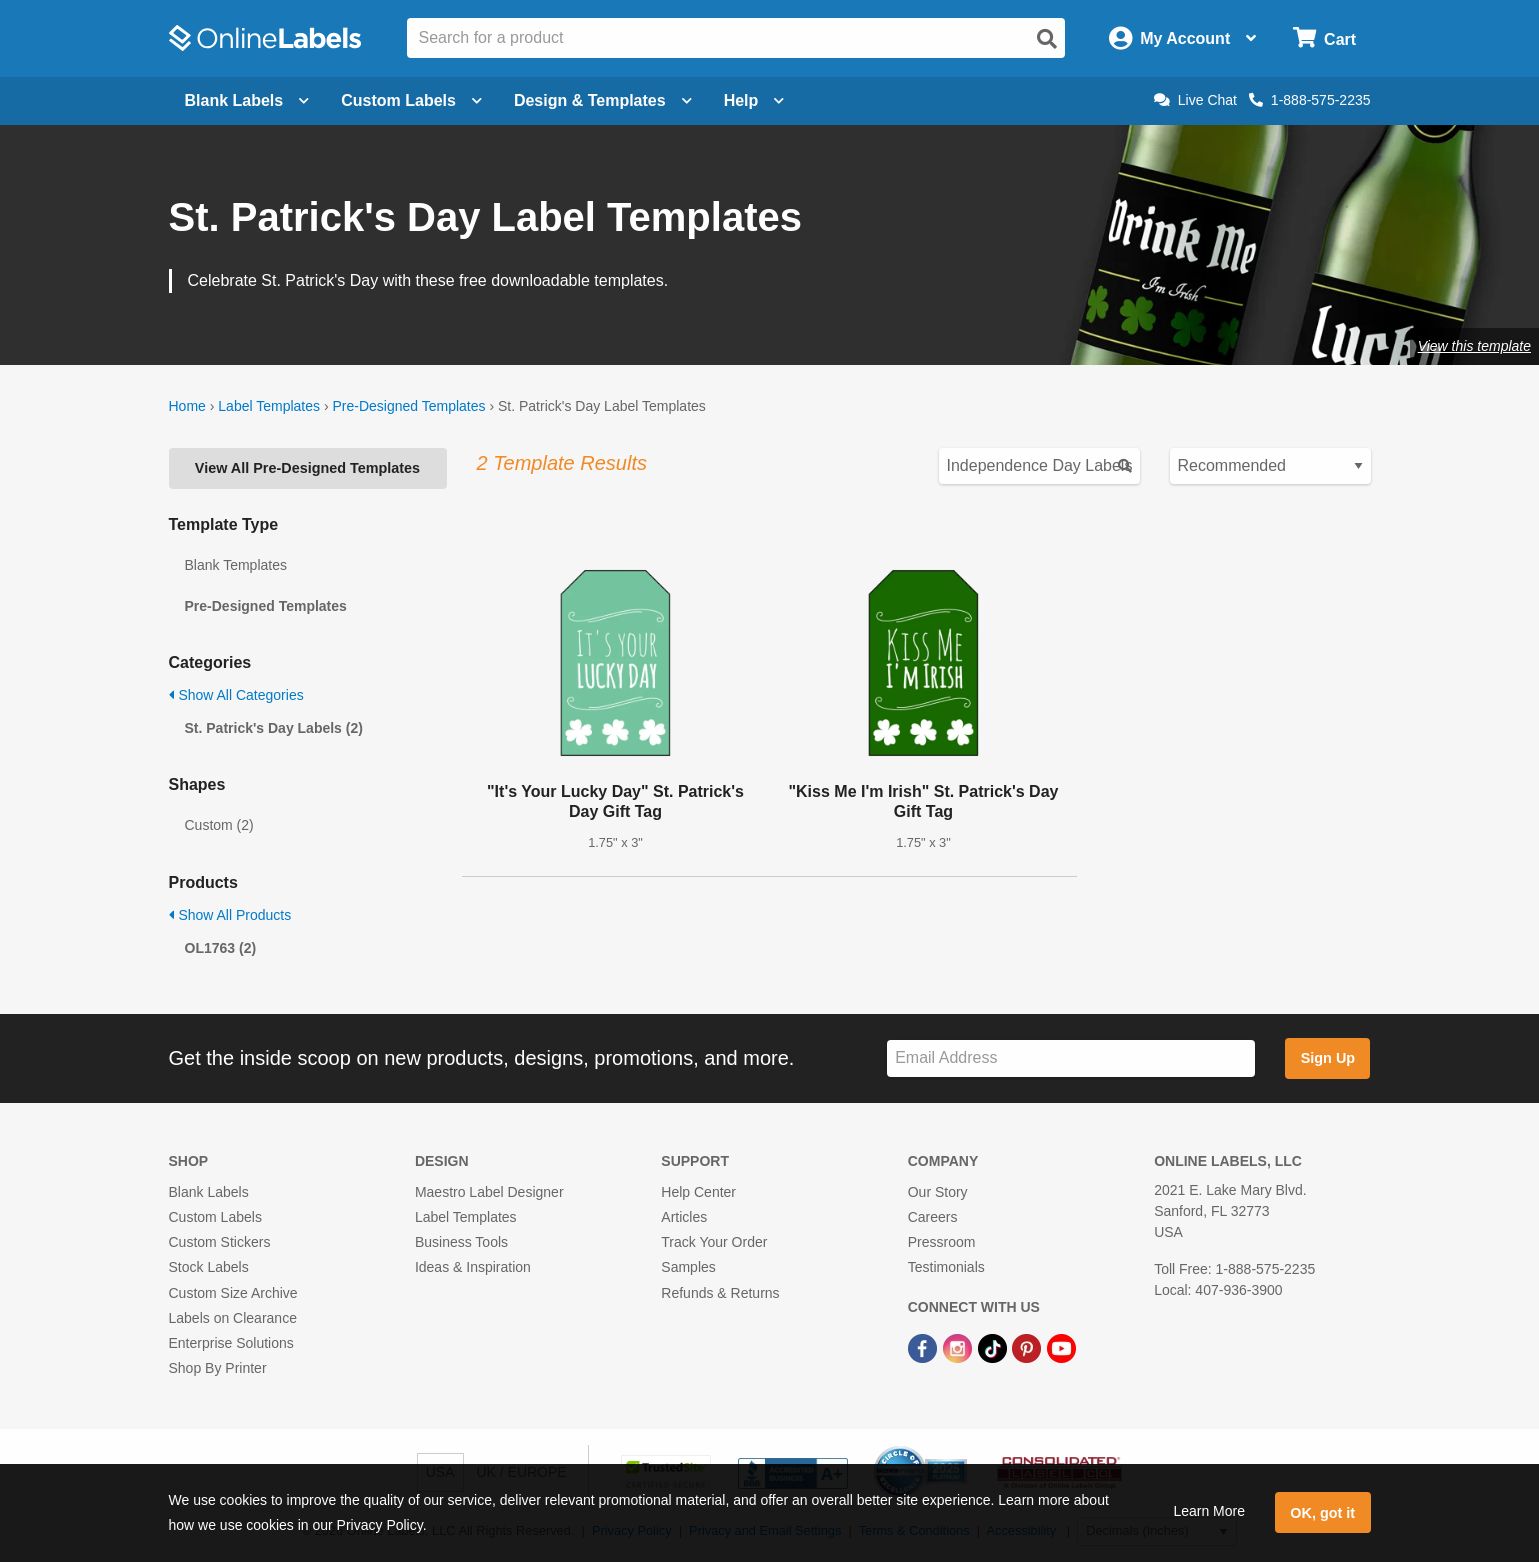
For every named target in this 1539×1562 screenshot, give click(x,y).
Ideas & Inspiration (473, 1267)
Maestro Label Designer (489, 1192)
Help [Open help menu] (754, 100)
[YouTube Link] (1061, 1347)
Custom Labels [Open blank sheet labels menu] (411, 100)
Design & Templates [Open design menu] (603, 100)
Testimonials (946, 1267)
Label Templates (269, 406)
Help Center (698, 1192)
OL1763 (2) (221, 948)
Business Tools (461, 1242)
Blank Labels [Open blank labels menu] (247, 100)
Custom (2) (219, 825)
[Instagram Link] (959, 1347)
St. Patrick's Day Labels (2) (274, 728)
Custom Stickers (220, 1242)
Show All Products (230, 915)
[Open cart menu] (1324, 38)
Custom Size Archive (233, 1293)
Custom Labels (215, 1217)
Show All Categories (236, 695)
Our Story (938, 1192)
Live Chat (1195, 100)
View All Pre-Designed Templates (307, 468)
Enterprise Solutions (231, 1343)
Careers (933, 1217)
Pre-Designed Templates (408, 406)
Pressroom (942, 1242)
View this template (1474, 346)
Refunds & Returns (720, 1293)
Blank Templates (236, 565)
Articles (684, 1217)
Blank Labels (209, 1192)
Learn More (1209, 1511)
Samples (688, 1267)
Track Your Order (714, 1242)
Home (187, 406)
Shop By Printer (218, 1368)
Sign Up (1328, 1058)
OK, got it (1322, 1513)
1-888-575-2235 (1310, 100)
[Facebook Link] (924, 1347)
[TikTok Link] (994, 1347)
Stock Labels (209, 1267)
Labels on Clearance (233, 1318)
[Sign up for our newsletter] (1071, 1058)
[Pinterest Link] (1028, 1347)
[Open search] (1047, 39)
